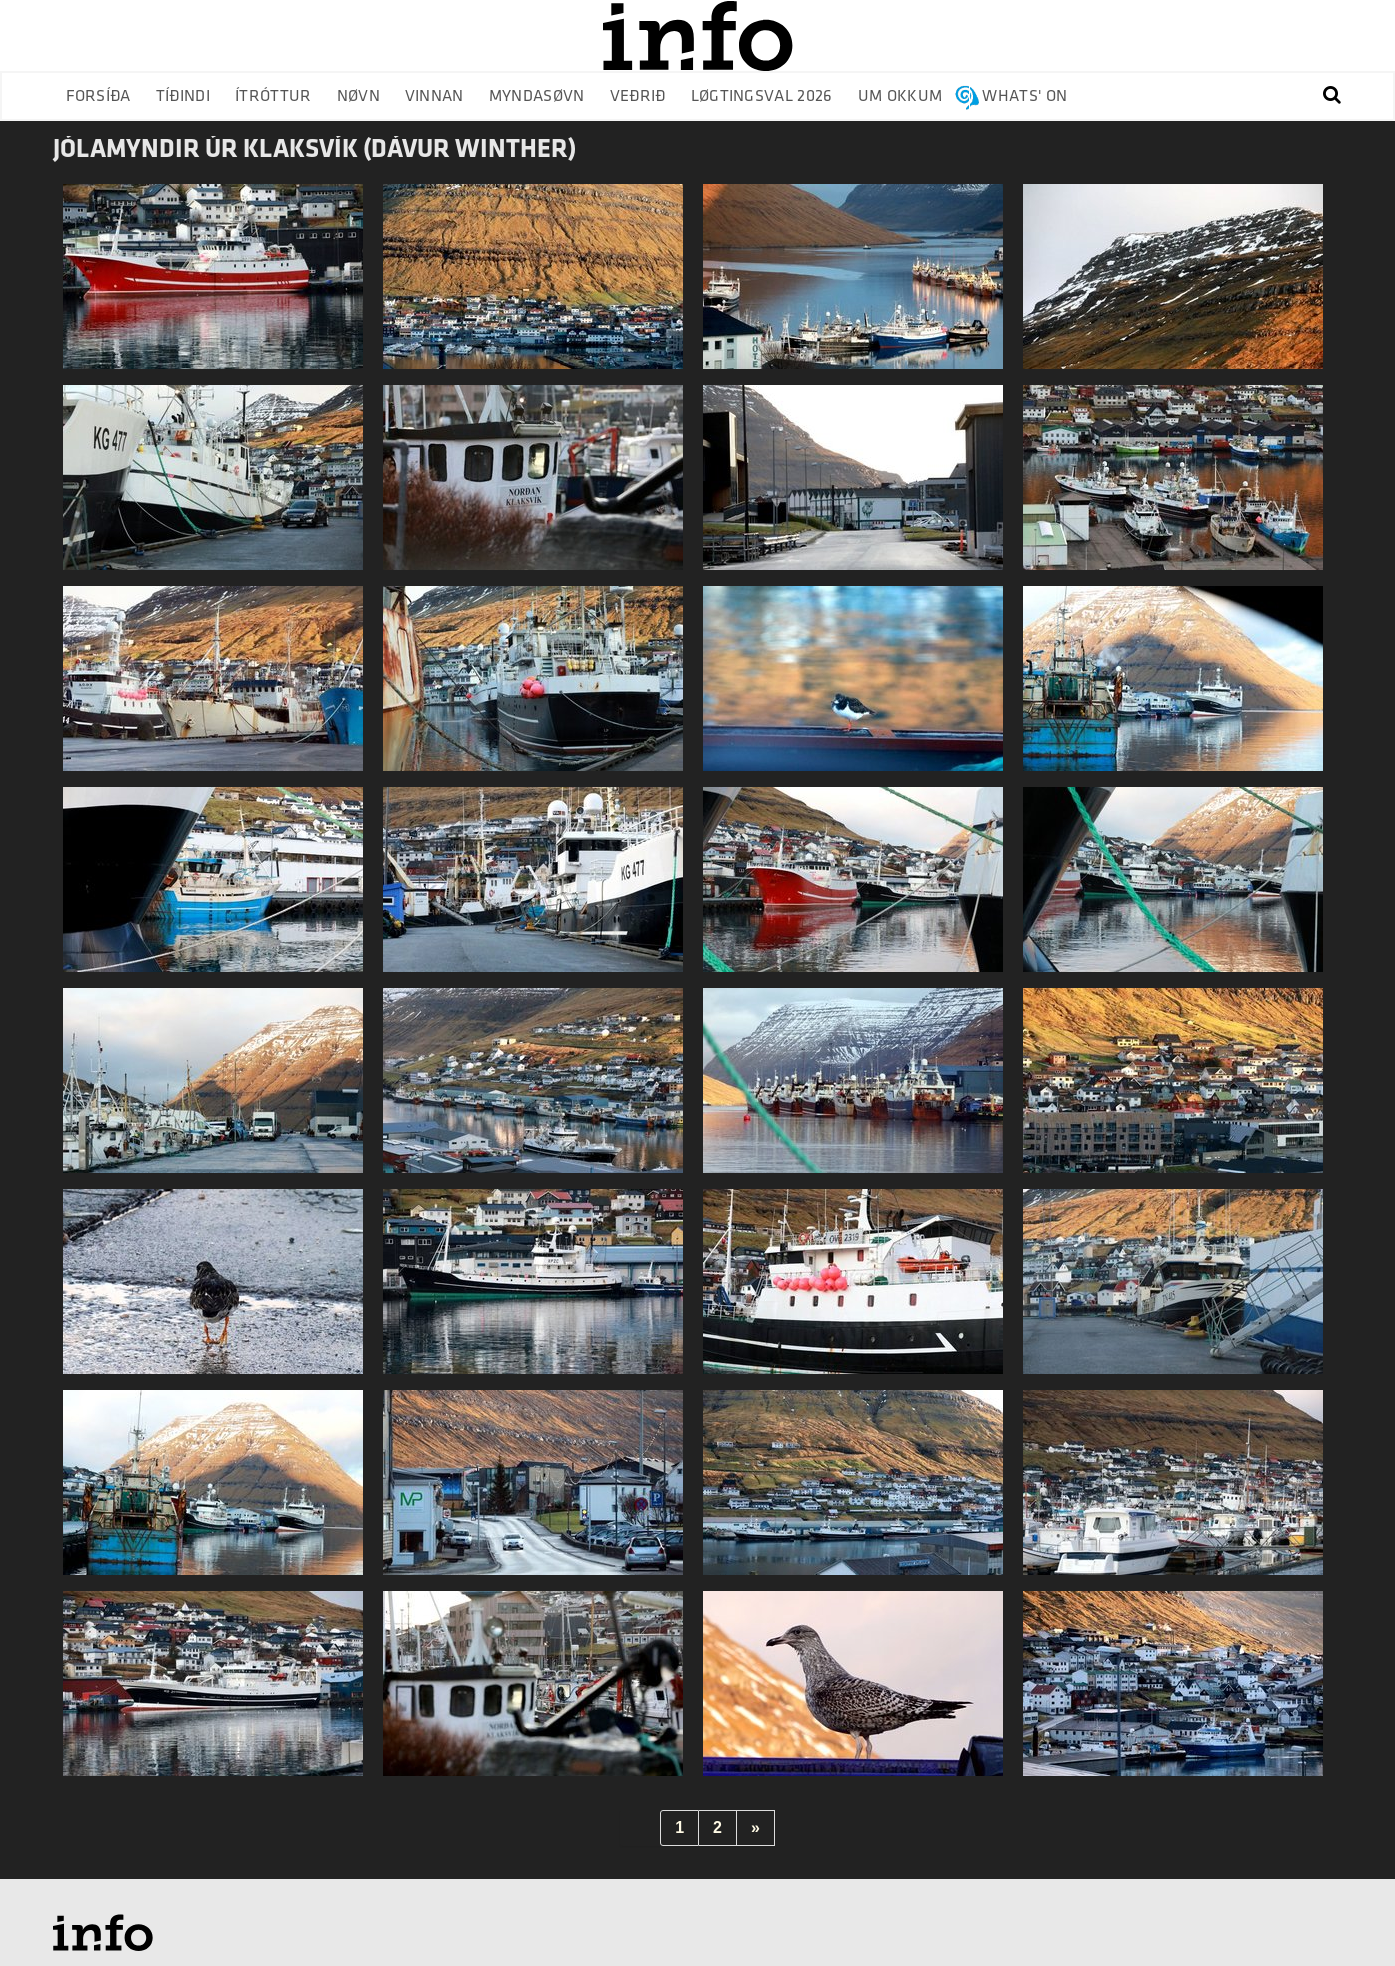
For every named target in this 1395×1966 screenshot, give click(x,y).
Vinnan (434, 96)
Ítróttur (273, 96)
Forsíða (98, 96)
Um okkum (900, 96)
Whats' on (1024, 96)
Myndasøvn (537, 96)
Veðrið (638, 96)
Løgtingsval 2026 (762, 96)
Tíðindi (183, 96)
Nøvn (358, 96)
